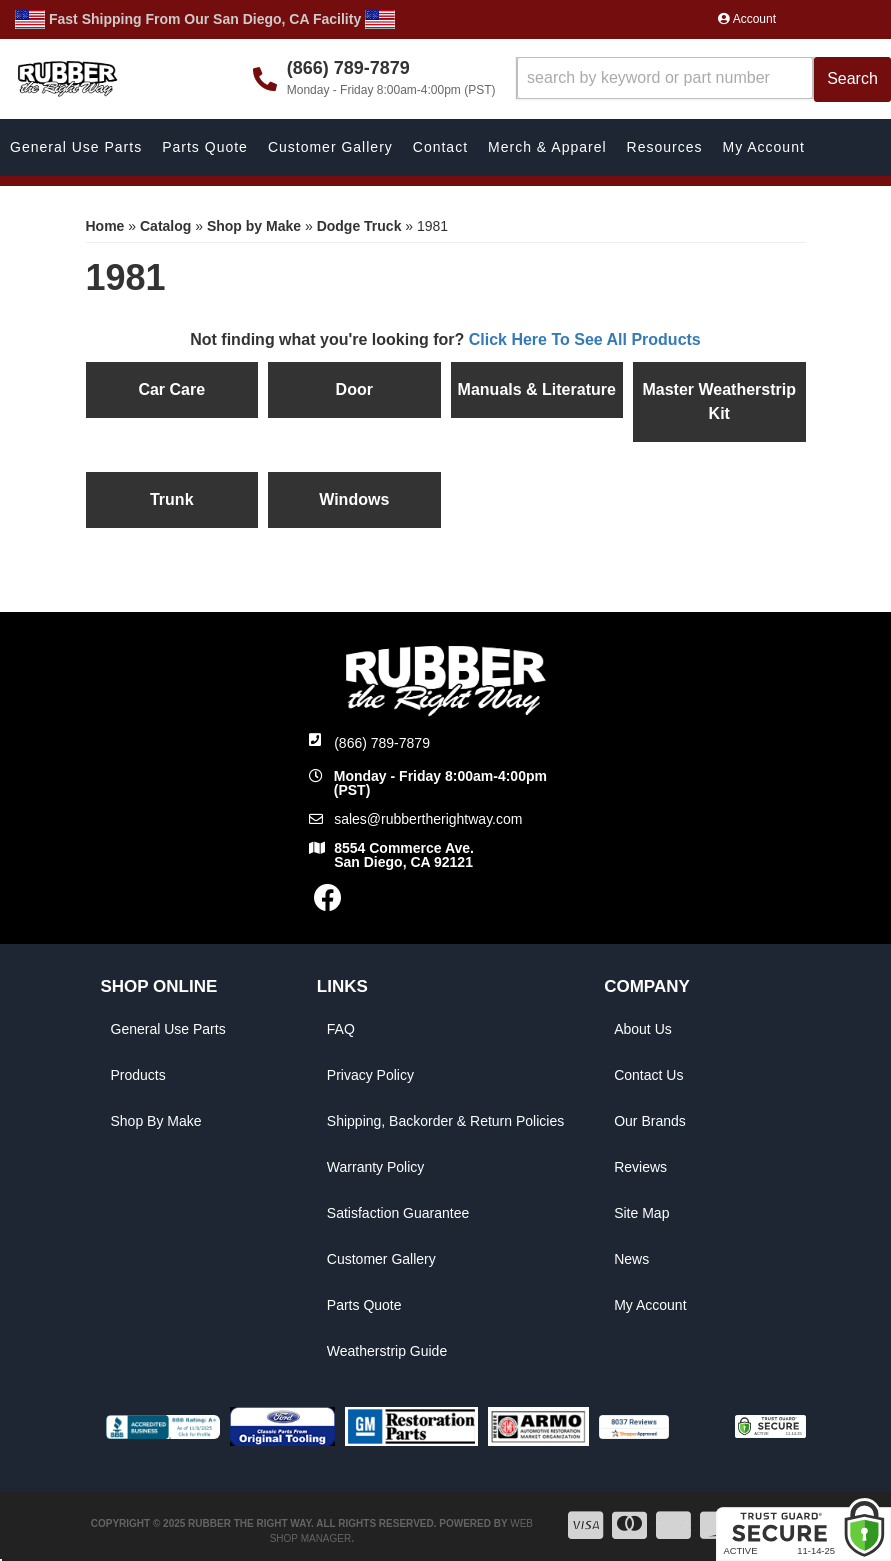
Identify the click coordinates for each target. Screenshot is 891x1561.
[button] (704, 79)
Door (354, 389)
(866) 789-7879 (382, 743)
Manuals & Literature (537, 389)
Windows (354, 499)
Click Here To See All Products (585, 339)
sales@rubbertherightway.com (428, 819)
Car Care (171, 389)
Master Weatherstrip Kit (719, 401)
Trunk (172, 499)
